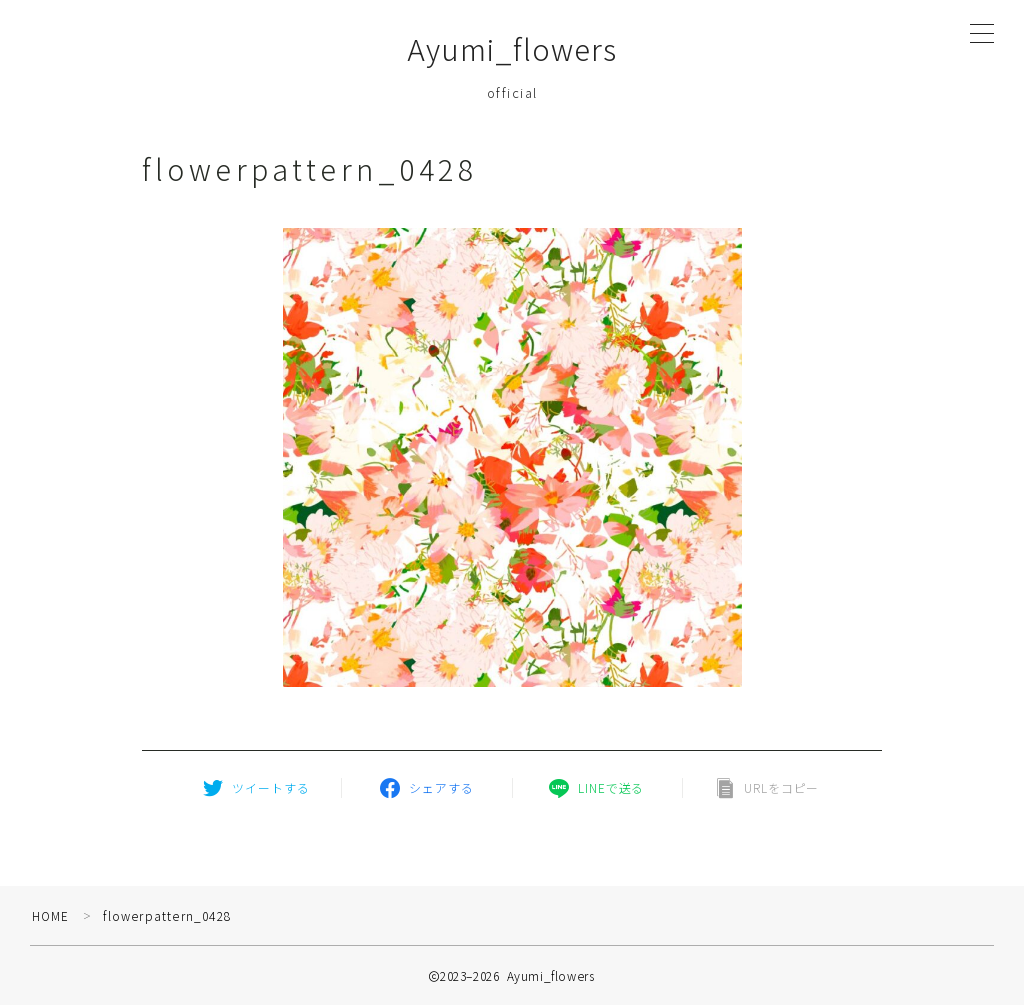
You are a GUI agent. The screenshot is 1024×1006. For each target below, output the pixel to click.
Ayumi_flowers (512, 49)
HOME (51, 916)
